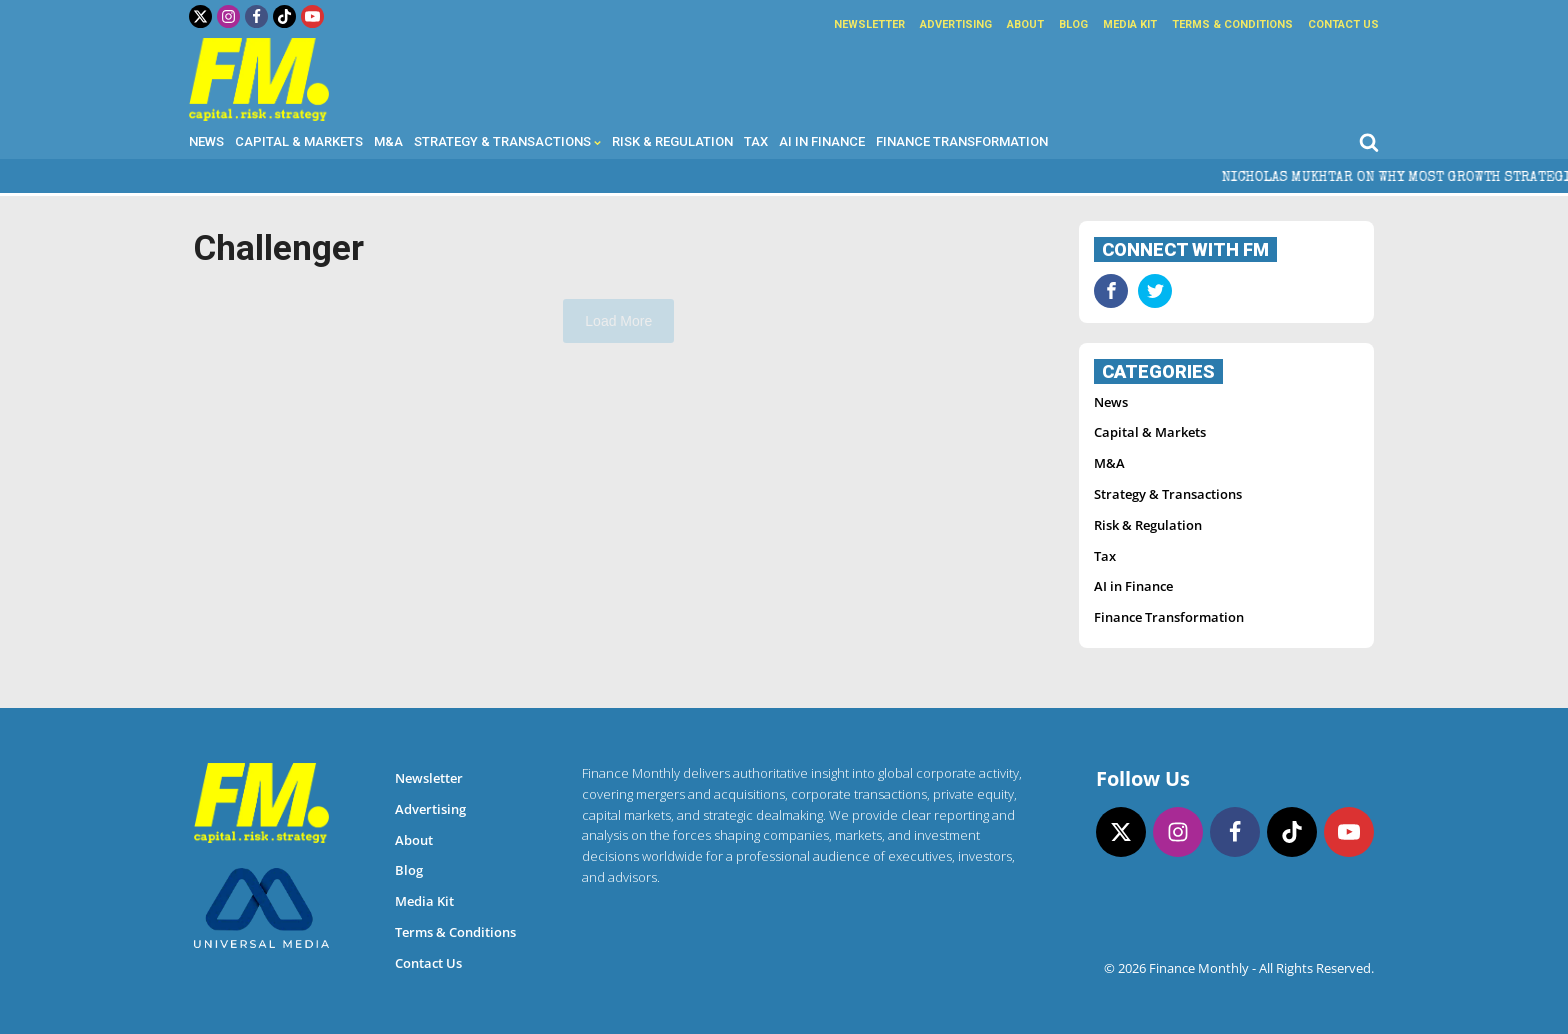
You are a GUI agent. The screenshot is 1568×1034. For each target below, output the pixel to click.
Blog (1073, 24)
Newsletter (869, 24)
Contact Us (1343, 24)
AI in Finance (822, 141)
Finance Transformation (962, 141)
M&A (388, 141)
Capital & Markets (299, 141)
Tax (756, 141)
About (1025, 24)
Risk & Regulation (672, 141)
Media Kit (1130, 24)
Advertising (956, 24)
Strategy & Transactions (507, 141)
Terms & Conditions (1232, 24)
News (206, 141)
